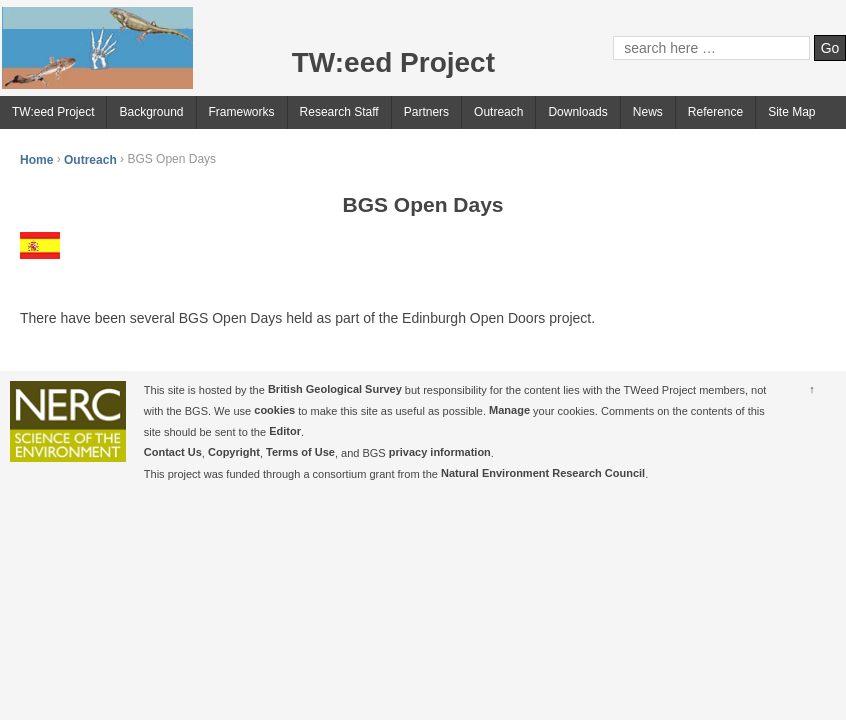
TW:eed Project (53, 112)
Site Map (791, 112)
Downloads (577, 112)
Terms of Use (300, 453)
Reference (715, 112)
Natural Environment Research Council (543, 474)
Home (36, 159)
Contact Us (173, 453)
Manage (509, 411)
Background (151, 112)
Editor (285, 432)
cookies (274, 411)
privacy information (440, 453)
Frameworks (242, 112)
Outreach (498, 112)
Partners (426, 112)
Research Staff (339, 112)
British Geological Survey (335, 390)
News (648, 112)
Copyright (234, 453)
